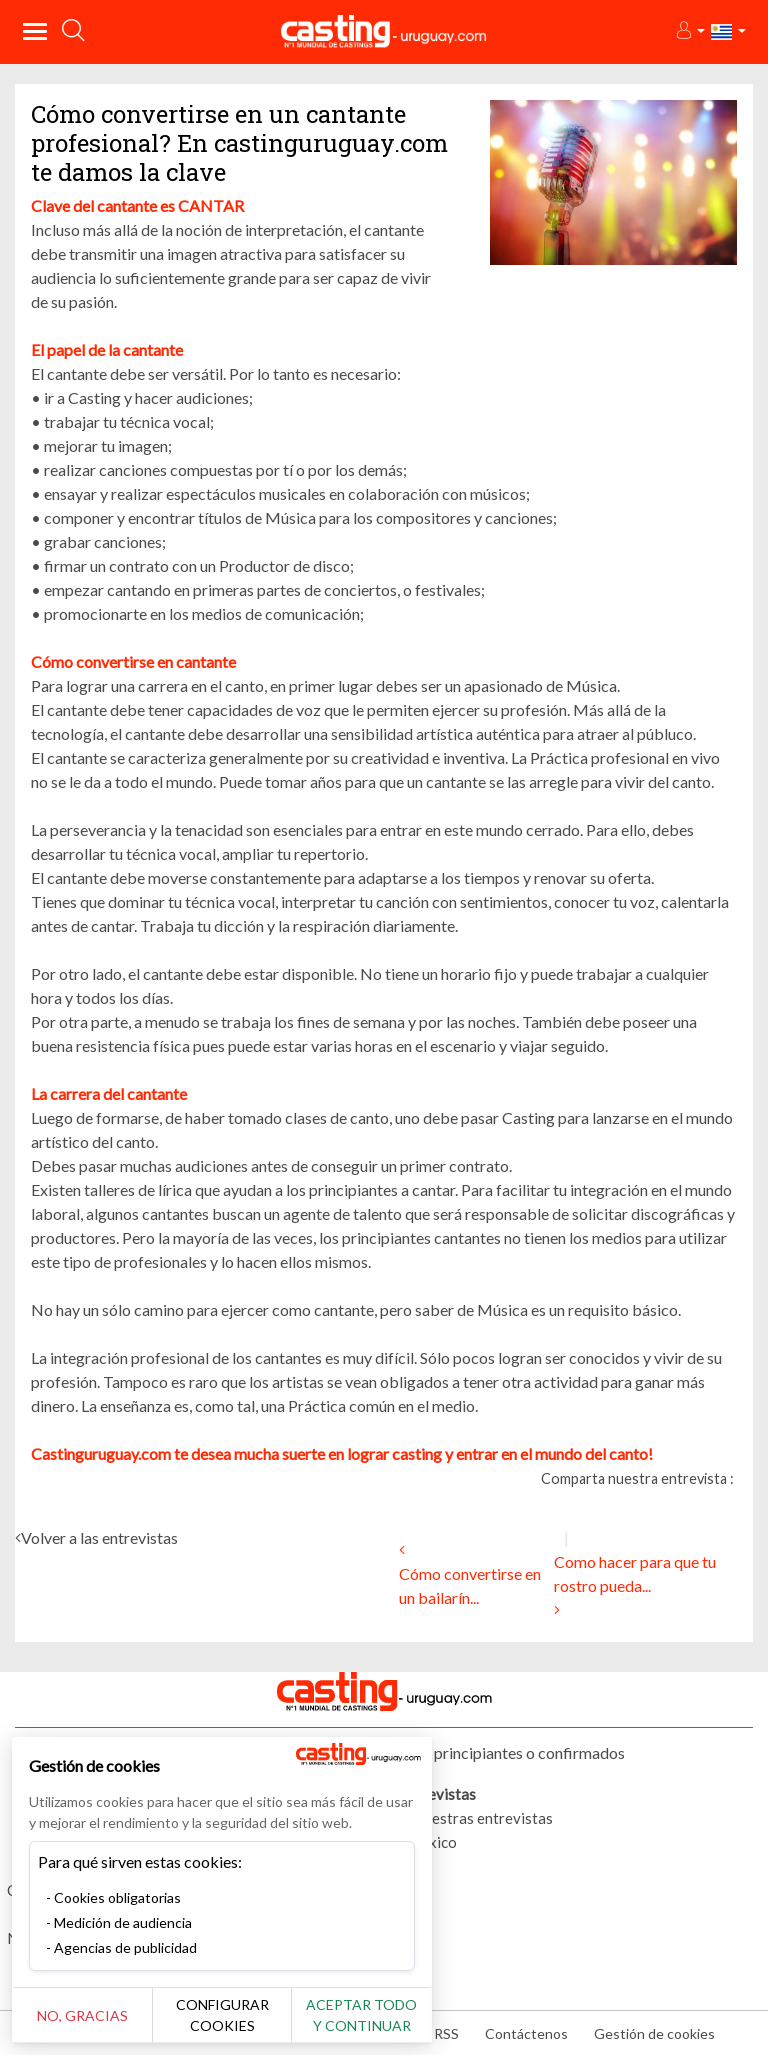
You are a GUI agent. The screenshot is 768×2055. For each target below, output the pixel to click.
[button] (689, 31)
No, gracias (82, 2015)
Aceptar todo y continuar (361, 2015)
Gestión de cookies (654, 2033)
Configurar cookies (222, 2015)
